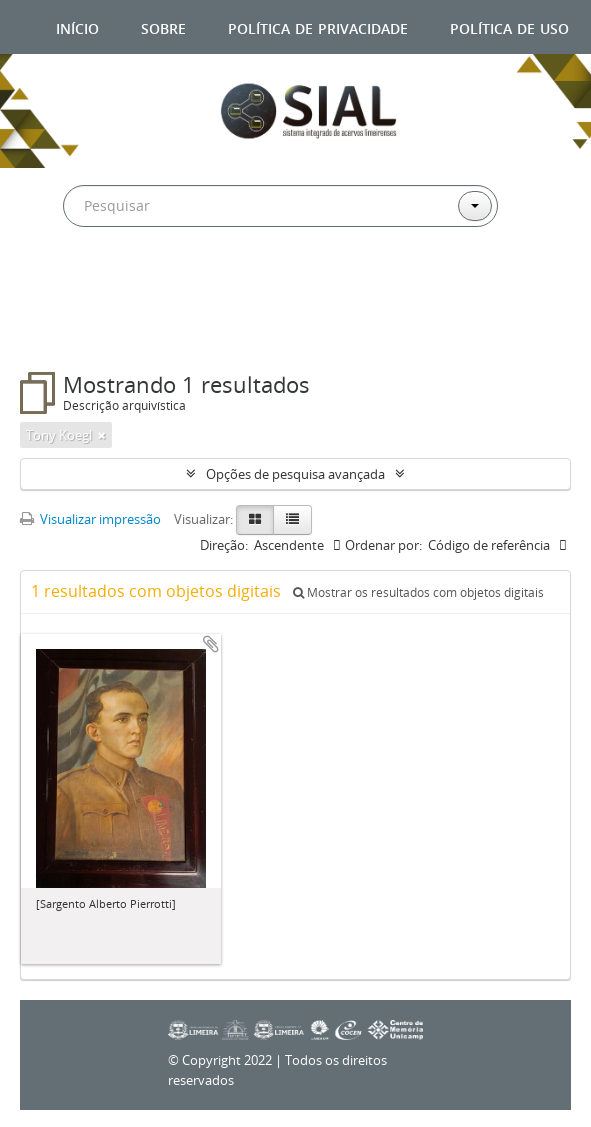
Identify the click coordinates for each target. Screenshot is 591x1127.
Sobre (163, 26)
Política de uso (509, 26)
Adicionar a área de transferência (211, 644)
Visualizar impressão (90, 519)
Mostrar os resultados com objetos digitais (418, 592)
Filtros (68, 332)
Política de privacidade (318, 26)
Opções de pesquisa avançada (295, 474)
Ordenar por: (383, 545)
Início (77, 26)
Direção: (224, 545)
